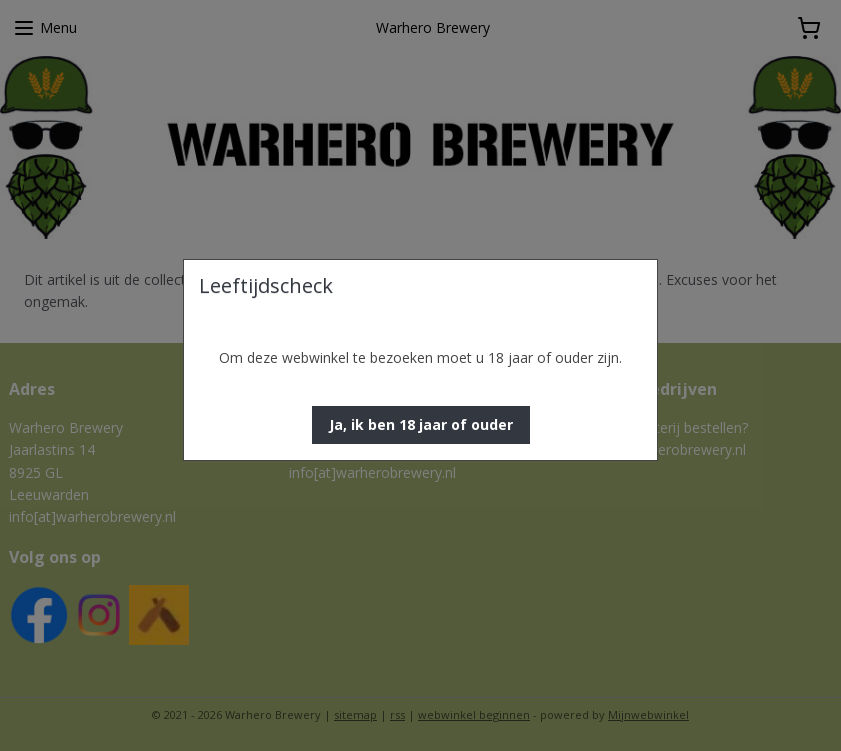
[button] (421, 425)
